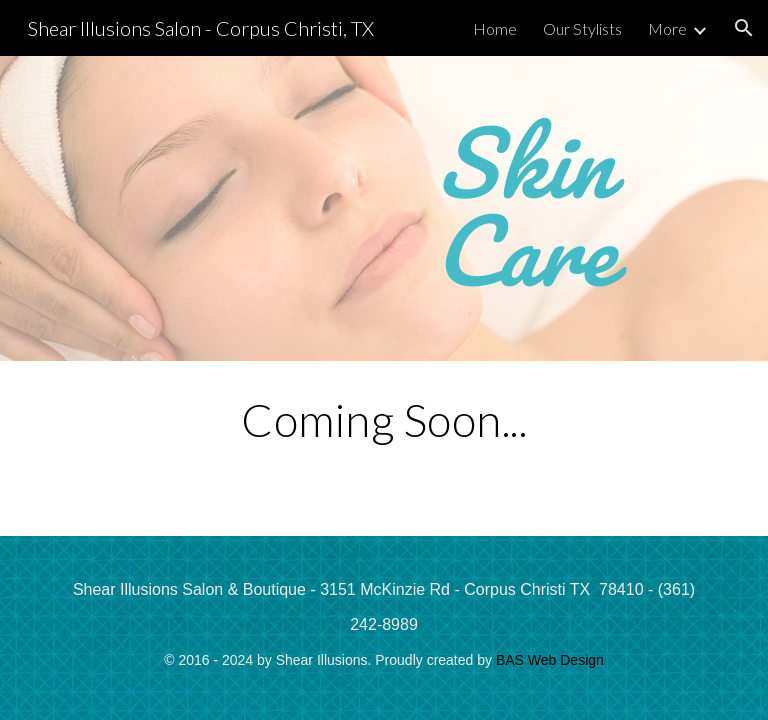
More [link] (667, 28)
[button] (744, 28)
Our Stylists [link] (582, 28)
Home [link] (495, 28)
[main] (523, 208)
